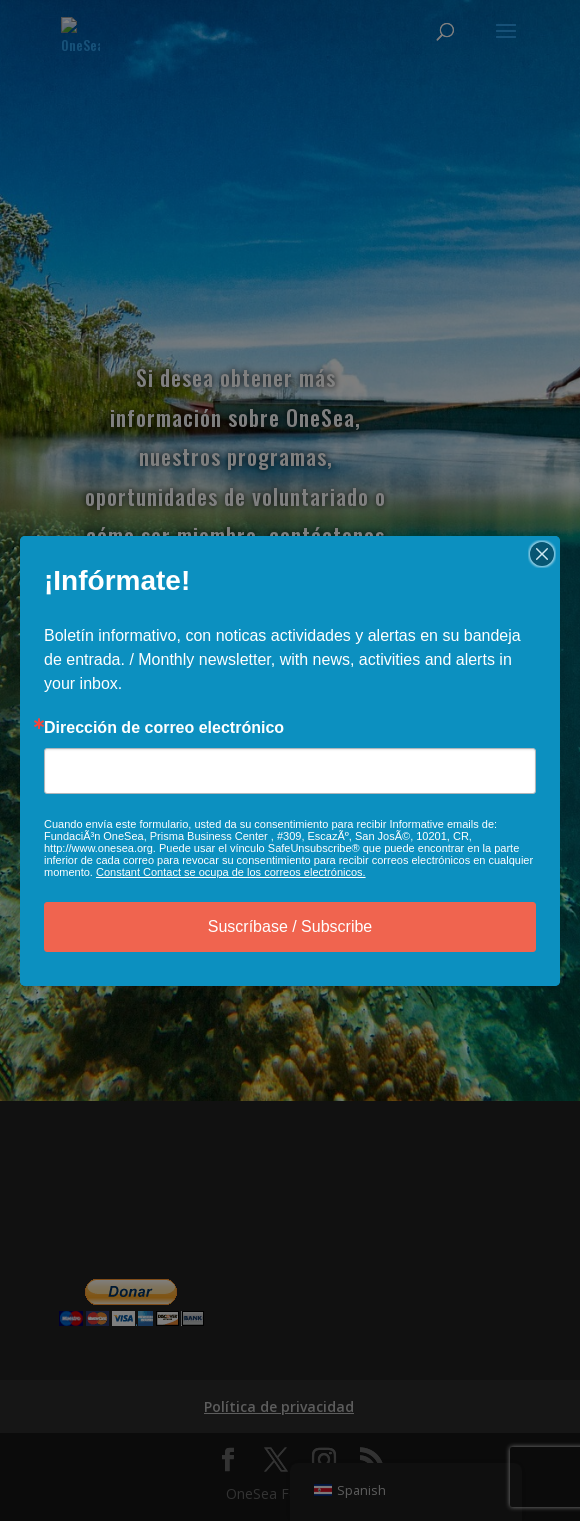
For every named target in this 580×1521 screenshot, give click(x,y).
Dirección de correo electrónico (164, 728)
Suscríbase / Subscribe (290, 926)
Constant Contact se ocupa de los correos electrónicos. (231, 872)
